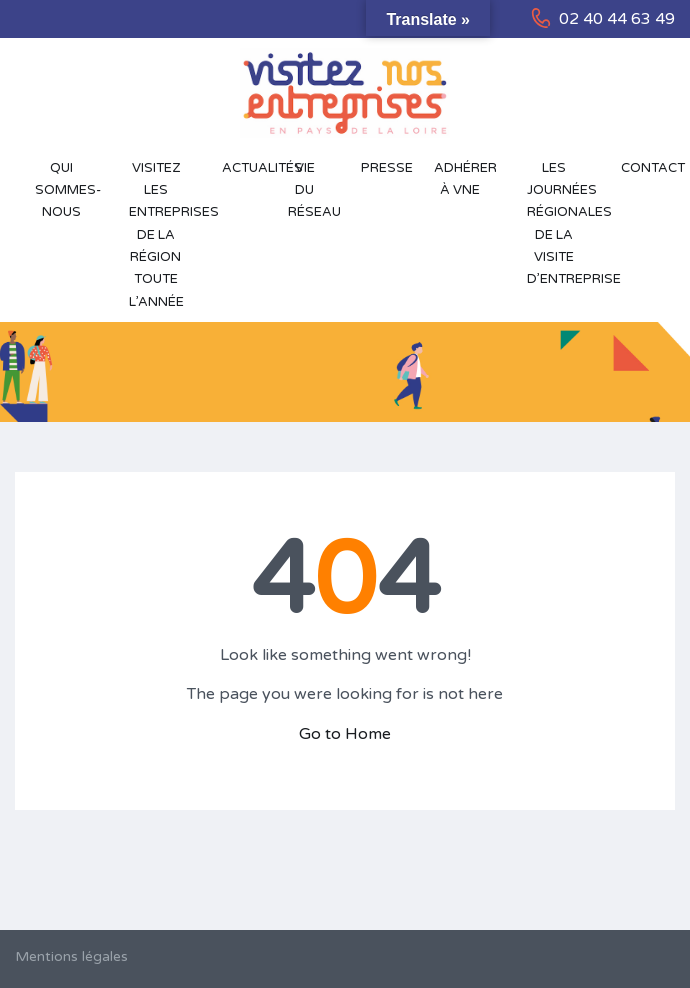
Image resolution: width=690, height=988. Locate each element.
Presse (387, 168)
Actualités (245, 168)
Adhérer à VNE (465, 179)
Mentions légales (71, 956)
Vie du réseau (314, 190)
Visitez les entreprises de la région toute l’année (166, 235)
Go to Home (345, 734)
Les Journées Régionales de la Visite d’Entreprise (564, 223)
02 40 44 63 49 (617, 19)
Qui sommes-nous (68, 190)
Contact (647, 168)
